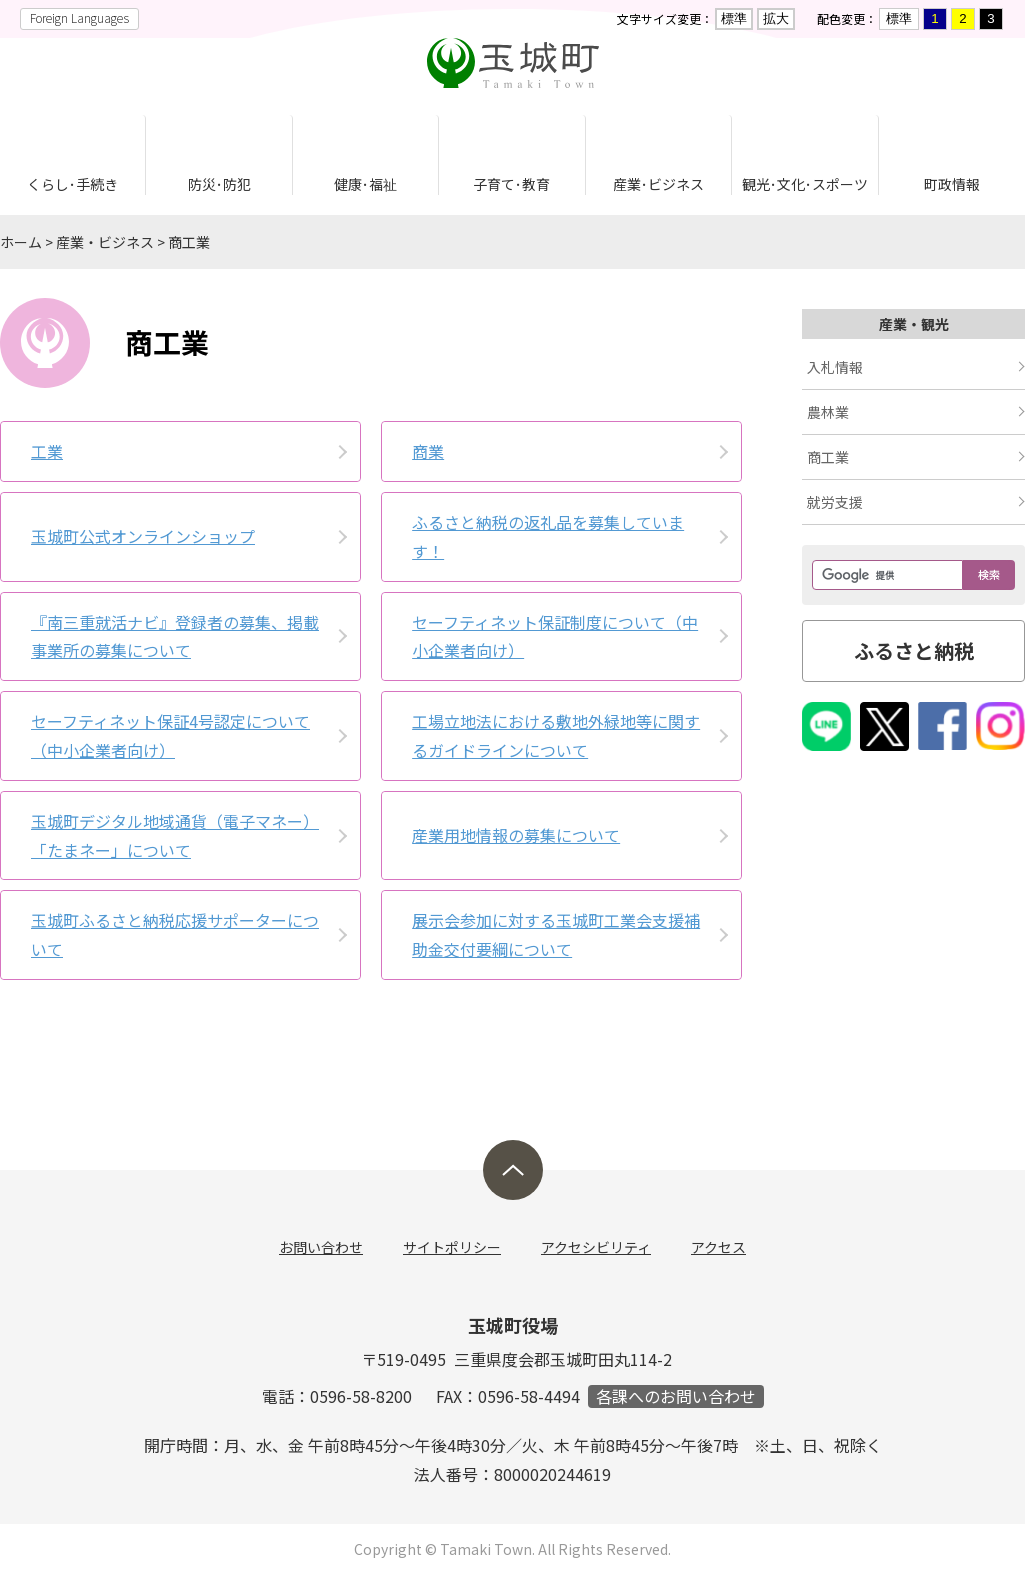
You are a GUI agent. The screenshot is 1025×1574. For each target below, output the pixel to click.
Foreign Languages (79, 17)
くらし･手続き (72, 184)
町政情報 (952, 184)
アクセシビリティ (596, 1247)
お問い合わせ (321, 1247)
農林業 (828, 412)
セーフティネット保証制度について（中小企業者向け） (555, 636)
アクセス (718, 1247)
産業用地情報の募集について (516, 835)
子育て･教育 (511, 184)
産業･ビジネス (658, 184)
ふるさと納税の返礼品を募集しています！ (548, 536)
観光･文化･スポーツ (805, 184)
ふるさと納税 (914, 650)
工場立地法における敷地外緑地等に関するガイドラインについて (556, 735)
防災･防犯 (219, 184)
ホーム (21, 242)
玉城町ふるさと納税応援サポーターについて (175, 934)
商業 (428, 451)
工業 (47, 451)
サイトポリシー (452, 1247)
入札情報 (835, 367)
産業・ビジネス (105, 242)
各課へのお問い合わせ (676, 1396)
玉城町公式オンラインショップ (143, 536)
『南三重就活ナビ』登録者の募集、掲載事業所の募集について (175, 636)
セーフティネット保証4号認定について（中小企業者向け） (170, 735)
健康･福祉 (365, 184)
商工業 (189, 242)
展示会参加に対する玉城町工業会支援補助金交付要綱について (556, 934)
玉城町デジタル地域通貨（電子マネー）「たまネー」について (175, 835)
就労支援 (835, 502)
